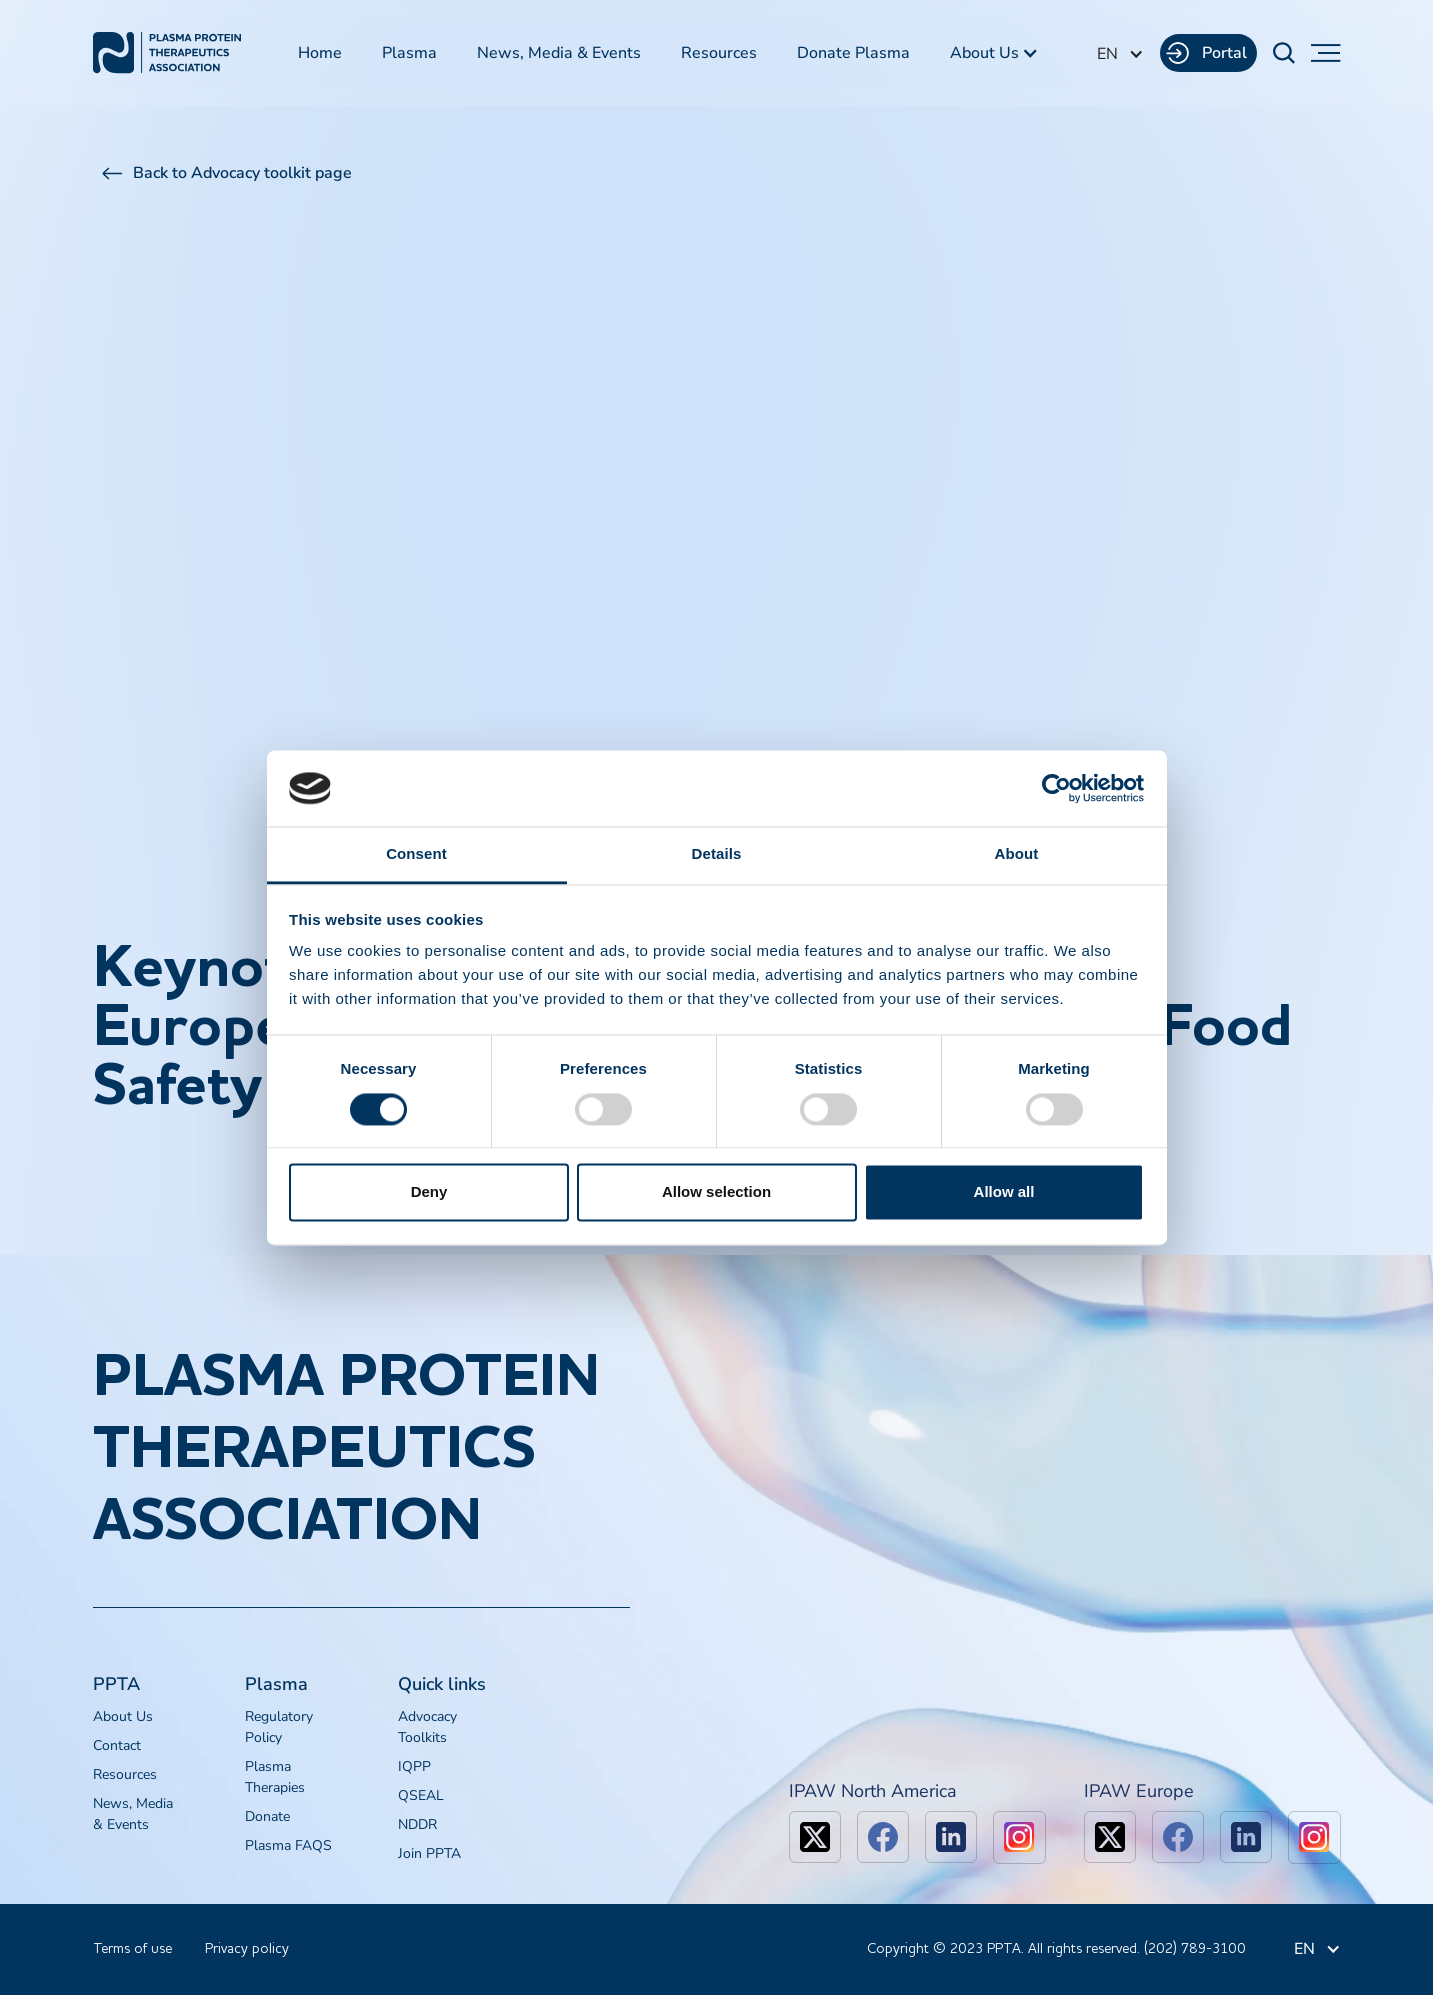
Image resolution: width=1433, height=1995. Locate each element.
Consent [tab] (416, 854)
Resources (719, 53)
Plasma (409, 53)
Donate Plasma (853, 53)
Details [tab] (717, 854)
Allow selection (716, 1192)
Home (320, 53)
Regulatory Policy (279, 1727)
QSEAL (421, 1795)
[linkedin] (951, 1837)
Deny (429, 1192)
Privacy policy (247, 1949)
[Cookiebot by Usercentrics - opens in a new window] (1056, 788)
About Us (123, 1716)
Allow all (1004, 1192)
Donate (267, 1816)
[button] (994, 53)
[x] (815, 1837)
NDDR (417, 1824)
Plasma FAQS (288, 1845)
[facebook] (883, 1837)
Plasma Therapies (275, 1777)
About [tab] (1017, 854)
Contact (117, 1745)
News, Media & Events (559, 53)
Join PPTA (429, 1853)
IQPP (414, 1766)
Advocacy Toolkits (427, 1727)
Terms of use (132, 1949)
